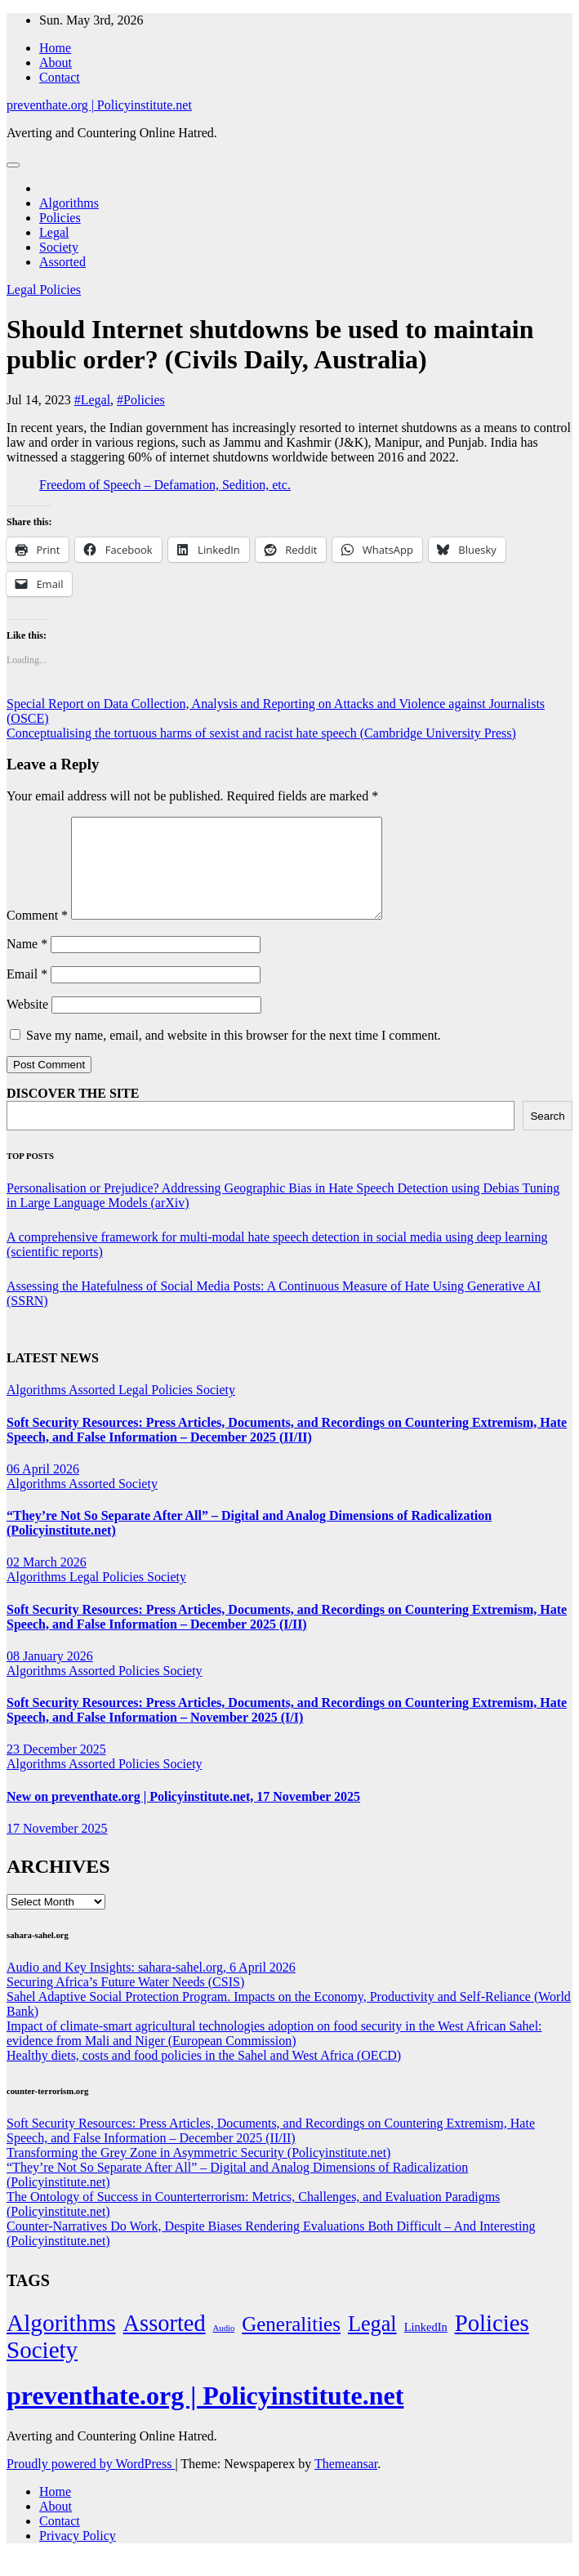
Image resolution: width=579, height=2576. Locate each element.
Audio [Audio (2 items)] (224, 2347)
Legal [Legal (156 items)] (372, 2343)
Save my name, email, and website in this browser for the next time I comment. (233, 1055)
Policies (60, 218)
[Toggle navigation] (13, 165)
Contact (59, 77)
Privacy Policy (77, 2555)
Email (27, 994)
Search (547, 1136)
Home (55, 48)
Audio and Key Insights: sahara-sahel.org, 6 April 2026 (151, 1987)
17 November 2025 (57, 1848)
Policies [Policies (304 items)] (492, 2342)
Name (27, 963)
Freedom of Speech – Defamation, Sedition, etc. (165, 485)
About (55, 62)
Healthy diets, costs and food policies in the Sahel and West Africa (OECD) (204, 2075)
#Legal (92, 400)
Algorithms (69, 203)
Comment (37, 935)
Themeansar (345, 2483)
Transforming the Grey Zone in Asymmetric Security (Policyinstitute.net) (198, 2172)
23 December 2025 (56, 1769)
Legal (54, 232)
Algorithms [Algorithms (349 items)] (61, 2342)
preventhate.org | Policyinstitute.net (99, 105)
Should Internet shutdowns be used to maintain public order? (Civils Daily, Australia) (270, 344)
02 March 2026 (47, 1582)
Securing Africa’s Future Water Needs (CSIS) (125, 2001)
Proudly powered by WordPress (91, 2483)
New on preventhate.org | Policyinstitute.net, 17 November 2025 (183, 1816)
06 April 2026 (43, 1488)
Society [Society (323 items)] (42, 2369)
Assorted (62, 262)
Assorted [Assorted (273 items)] (164, 2342)
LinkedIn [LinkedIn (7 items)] (426, 2346)
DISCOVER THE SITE (73, 1113)
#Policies (141, 400)
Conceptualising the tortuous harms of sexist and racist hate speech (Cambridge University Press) (261, 733)
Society (58, 247)
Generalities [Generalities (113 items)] (291, 2344)
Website (27, 1024)
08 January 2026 (50, 1675)
